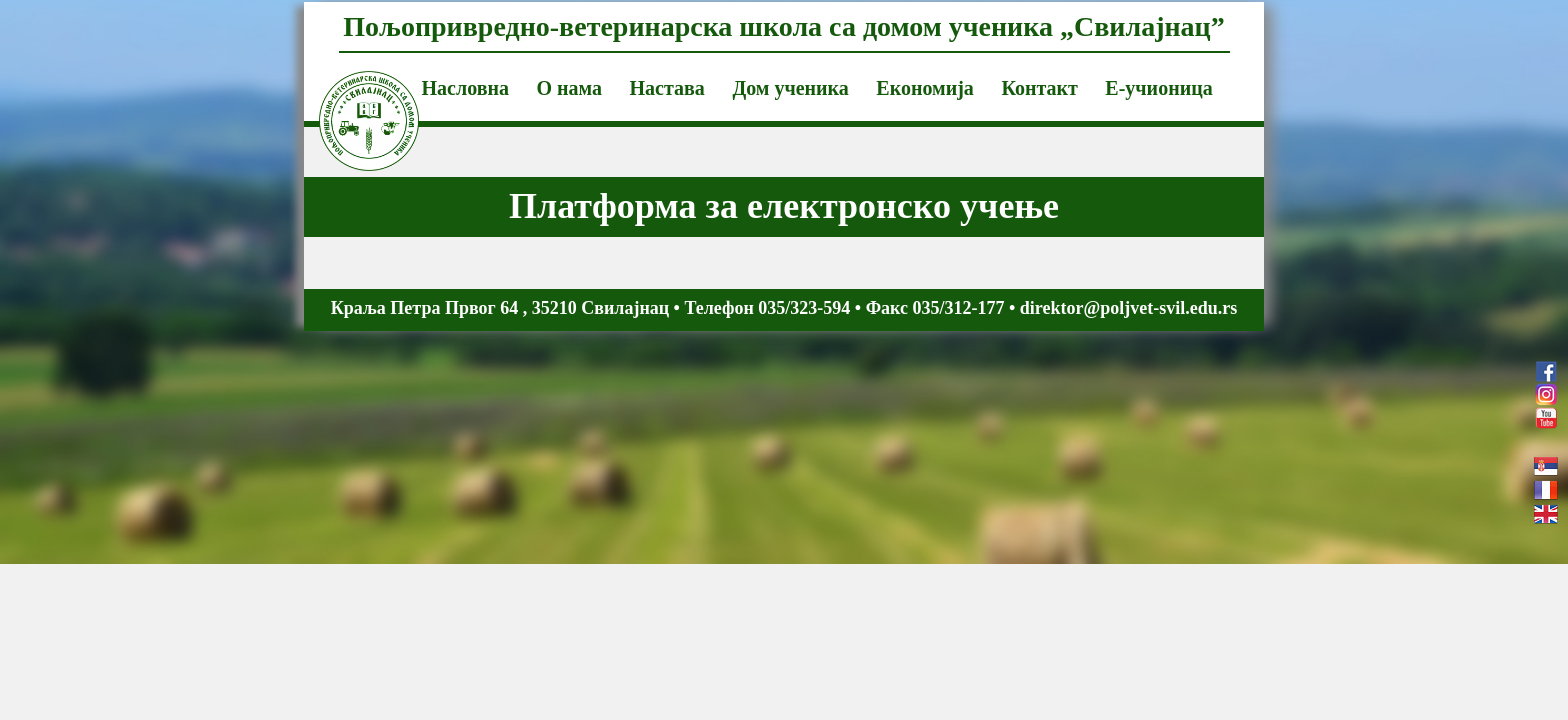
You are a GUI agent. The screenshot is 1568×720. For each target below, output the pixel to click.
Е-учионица (1158, 88)
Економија (925, 88)
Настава (667, 88)
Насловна (465, 88)
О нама (569, 88)
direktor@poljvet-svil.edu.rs (1128, 308)
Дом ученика (790, 88)
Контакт (1039, 88)
